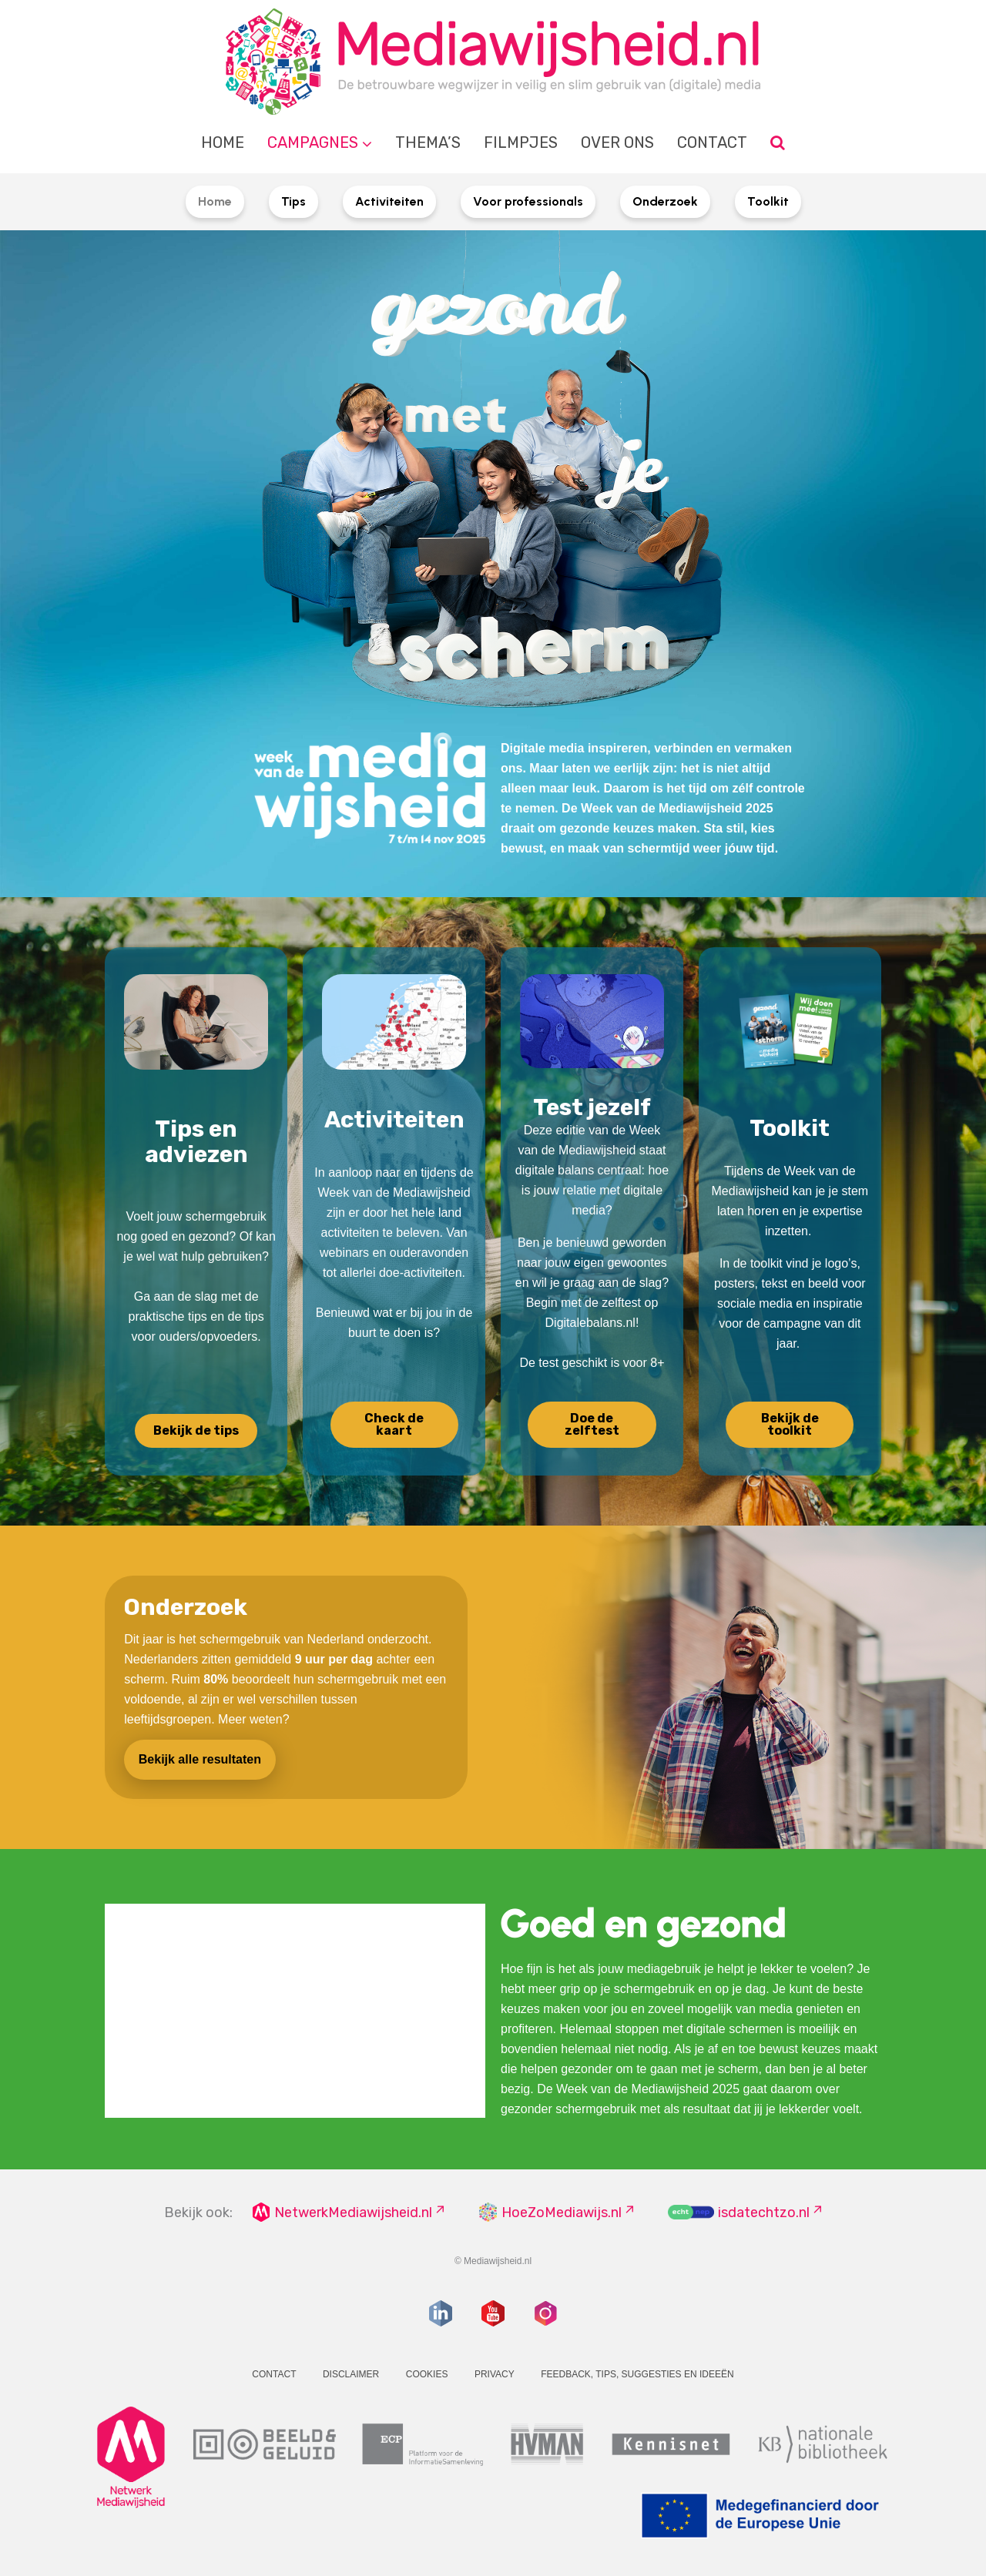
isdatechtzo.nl (764, 2212)
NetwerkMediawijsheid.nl (353, 2212)
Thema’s (428, 142)
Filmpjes (521, 142)
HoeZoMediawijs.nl (561, 2212)
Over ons (617, 142)
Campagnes (312, 142)
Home (222, 142)
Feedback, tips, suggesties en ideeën (637, 2374)
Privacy (495, 2374)
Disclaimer (351, 2374)
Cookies (427, 2374)
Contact (712, 142)
